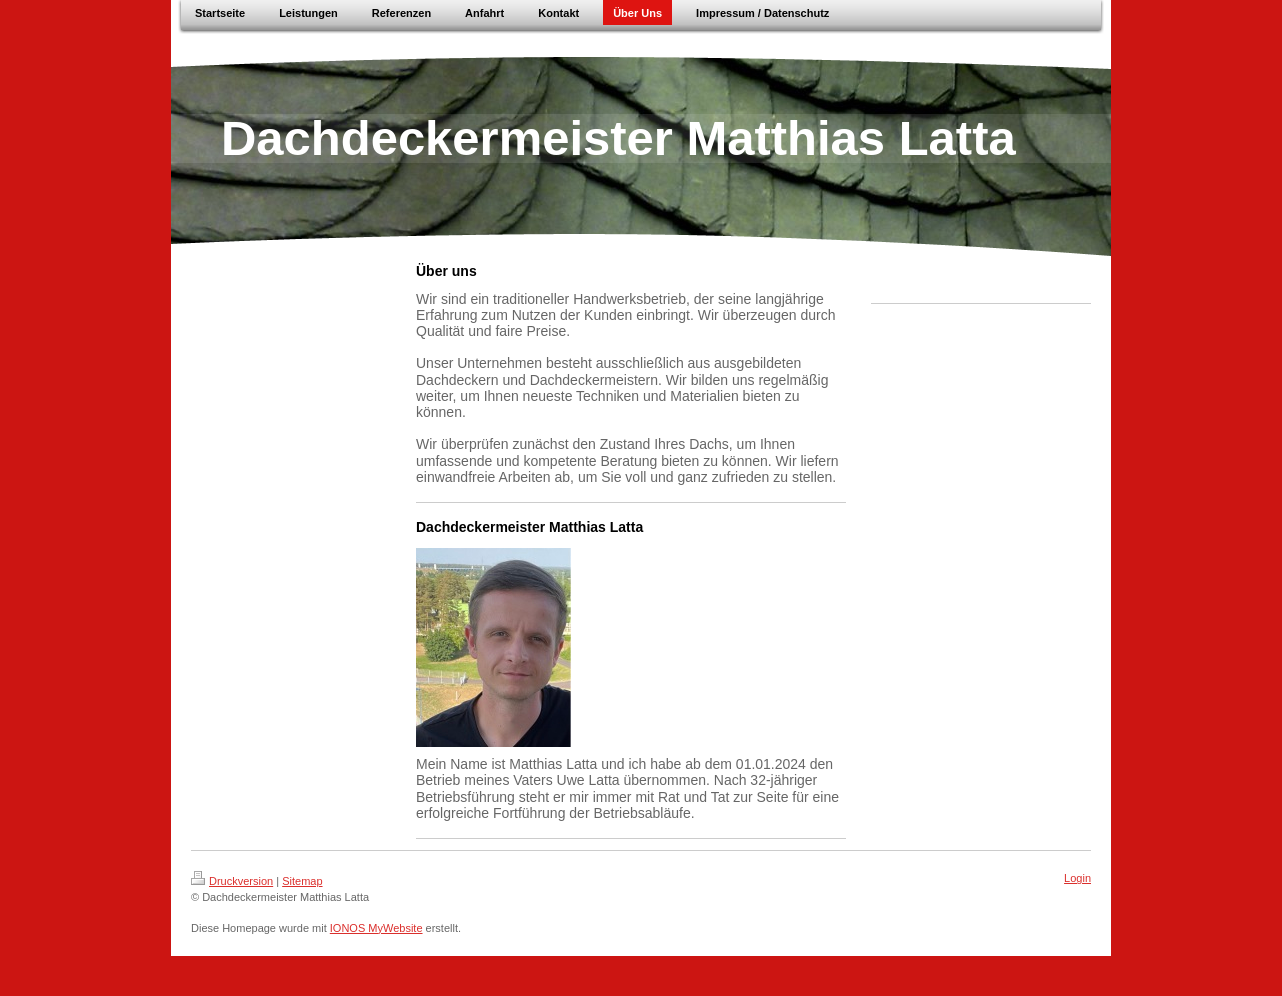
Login (1077, 878)
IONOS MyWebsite (376, 928)
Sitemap (302, 881)
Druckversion (232, 881)
